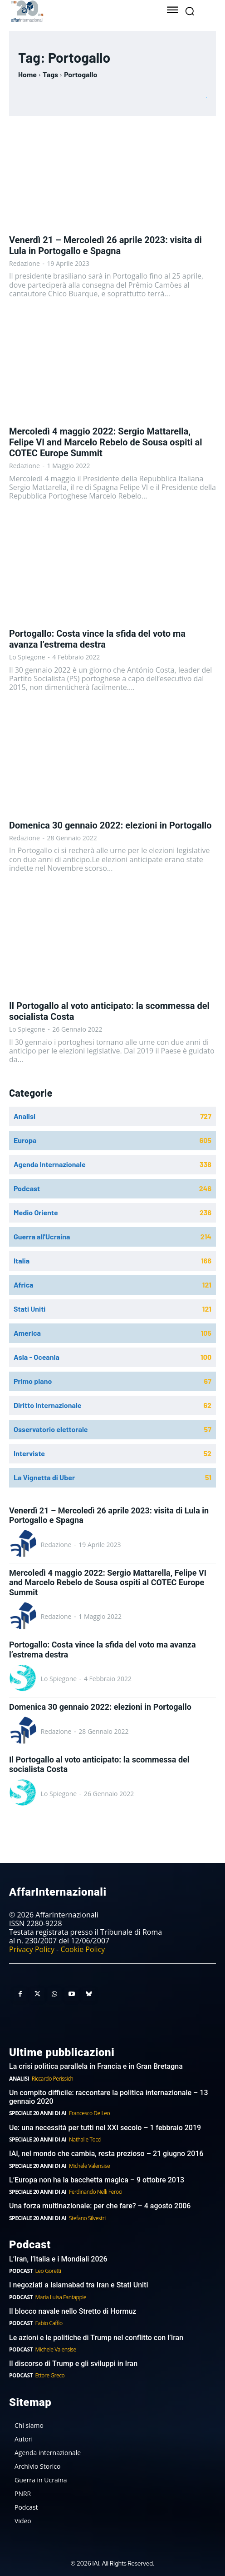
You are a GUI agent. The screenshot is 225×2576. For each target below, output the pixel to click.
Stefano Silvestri (87, 2218)
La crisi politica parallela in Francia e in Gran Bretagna (96, 2066)
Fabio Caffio (49, 2323)
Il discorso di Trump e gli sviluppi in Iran (73, 2363)
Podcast (21, 2271)
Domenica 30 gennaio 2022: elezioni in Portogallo (110, 825)
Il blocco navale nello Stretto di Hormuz (72, 2311)
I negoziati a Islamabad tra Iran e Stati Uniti (78, 2285)
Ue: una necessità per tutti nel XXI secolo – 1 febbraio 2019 (105, 2127)
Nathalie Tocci (85, 2139)
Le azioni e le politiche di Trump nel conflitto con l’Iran (96, 2337)
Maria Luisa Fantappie (60, 2297)
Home (27, 74)
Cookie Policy (82, 1949)
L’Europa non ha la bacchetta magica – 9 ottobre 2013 (97, 2180)
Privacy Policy (31, 1949)
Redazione (24, 263)
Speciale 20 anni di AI (37, 2113)
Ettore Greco (50, 2375)
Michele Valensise (89, 2166)
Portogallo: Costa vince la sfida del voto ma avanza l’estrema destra (97, 639)
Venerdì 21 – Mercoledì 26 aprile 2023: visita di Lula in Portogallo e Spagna (105, 245)
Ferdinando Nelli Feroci (95, 2192)
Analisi (19, 2078)
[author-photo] (24, 1544)
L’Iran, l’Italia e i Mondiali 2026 (58, 2259)
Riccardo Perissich (52, 2078)
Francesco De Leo (89, 2113)
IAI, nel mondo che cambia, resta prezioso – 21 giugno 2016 (106, 2153)
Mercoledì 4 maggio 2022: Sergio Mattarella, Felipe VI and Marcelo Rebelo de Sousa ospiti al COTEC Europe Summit (105, 442)
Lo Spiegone (27, 657)
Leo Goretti (48, 2271)
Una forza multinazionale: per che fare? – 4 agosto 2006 (100, 2206)
